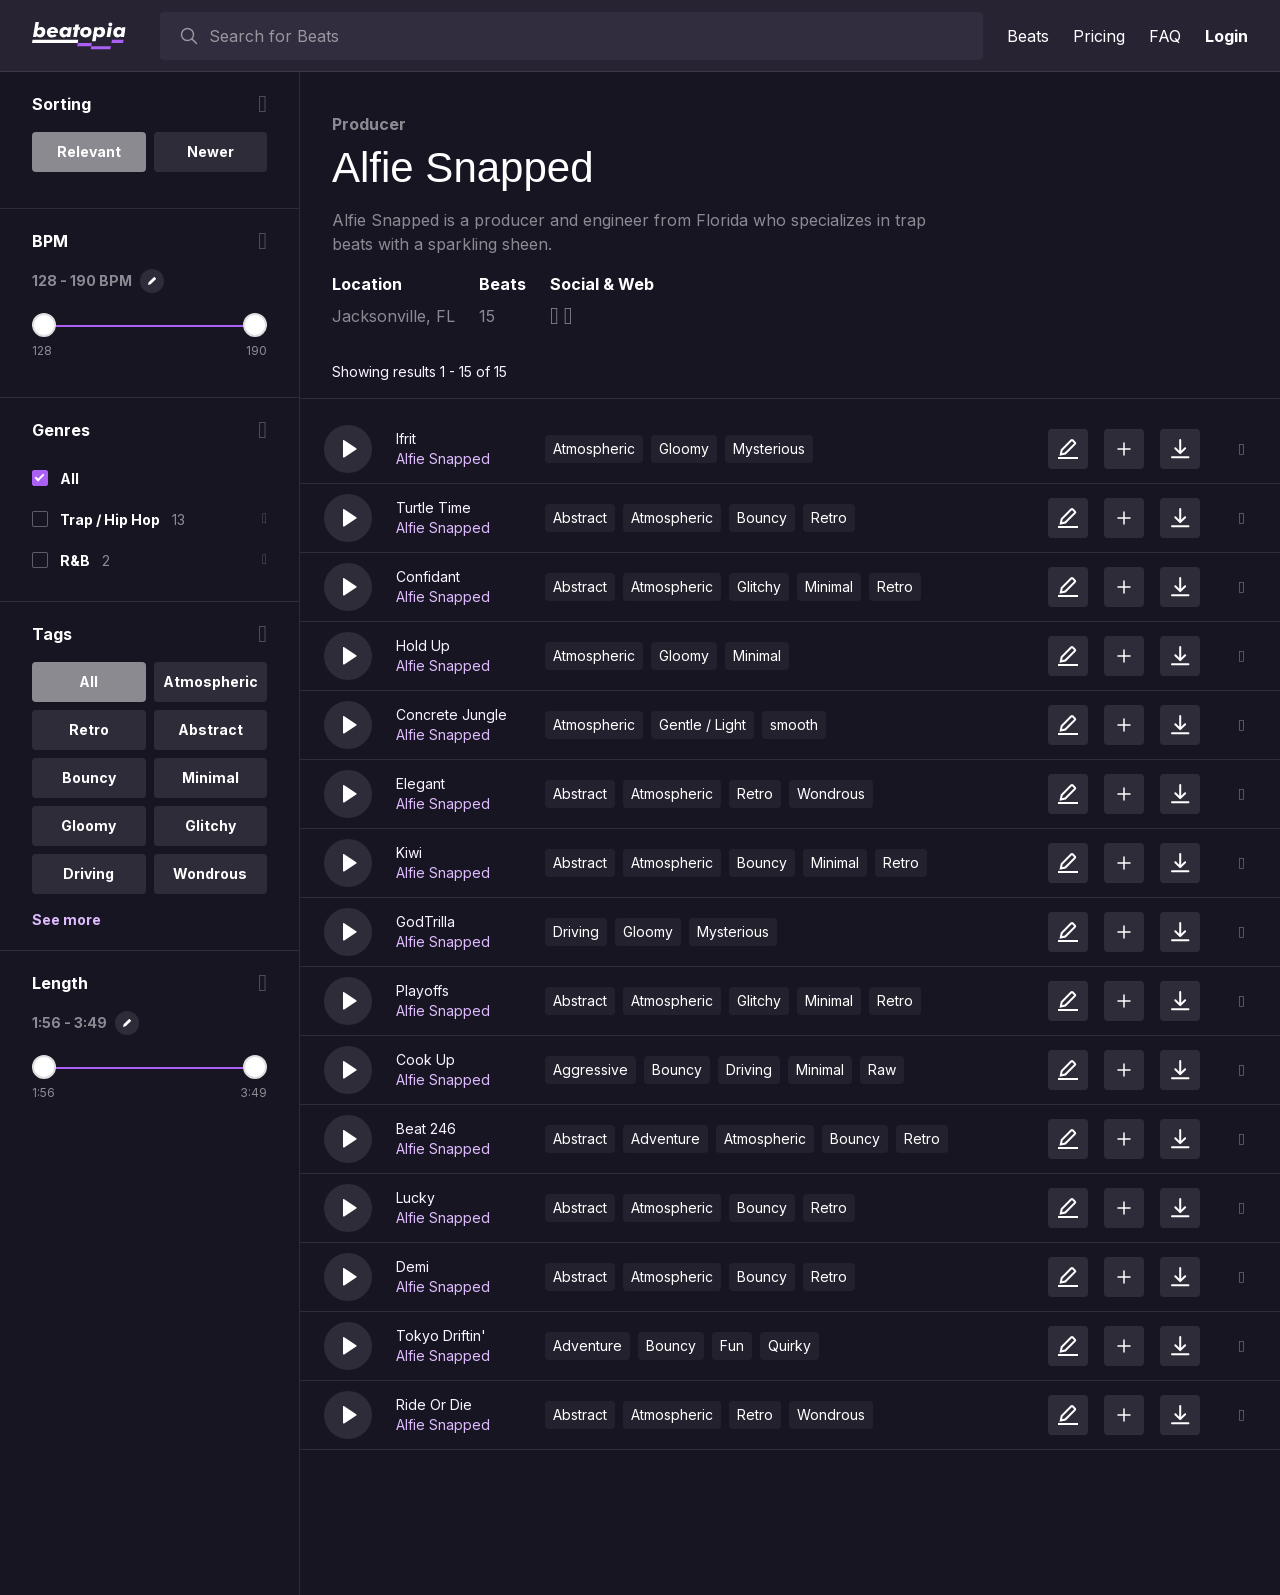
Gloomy (684, 448)
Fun (732, 1345)
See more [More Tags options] (66, 919)
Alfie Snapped (443, 458)
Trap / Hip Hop (110, 519)
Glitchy (759, 586)
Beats (1028, 36)
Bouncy (762, 517)
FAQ (1165, 36)
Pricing (1099, 36)
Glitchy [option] (210, 825)
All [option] (88, 681)
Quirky (789, 1345)
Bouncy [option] (89, 777)
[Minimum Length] (44, 1067)
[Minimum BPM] (44, 325)
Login (1226, 36)
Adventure (665, 1138)
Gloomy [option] (88, 825)
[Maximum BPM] (255, 325)
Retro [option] (89, 729)
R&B (75, 560)
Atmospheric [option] (210, 681)
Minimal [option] (210, 777)
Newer (210, 151)
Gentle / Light (702, 724)
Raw (882, 1069)
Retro (829, 517)
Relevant (89, 151)
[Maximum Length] (255, 1067)
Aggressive (590, 1069)
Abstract (580, 517)
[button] (348, 449)
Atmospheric (594, 448)
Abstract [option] (210, 729)
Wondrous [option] (210, 873)
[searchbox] (591, 36)
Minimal (829, 586)
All (69, 478)
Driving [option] (88, 873)
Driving (576, 931)
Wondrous (831, 793)
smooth (794, 724)
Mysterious (769, 448)
